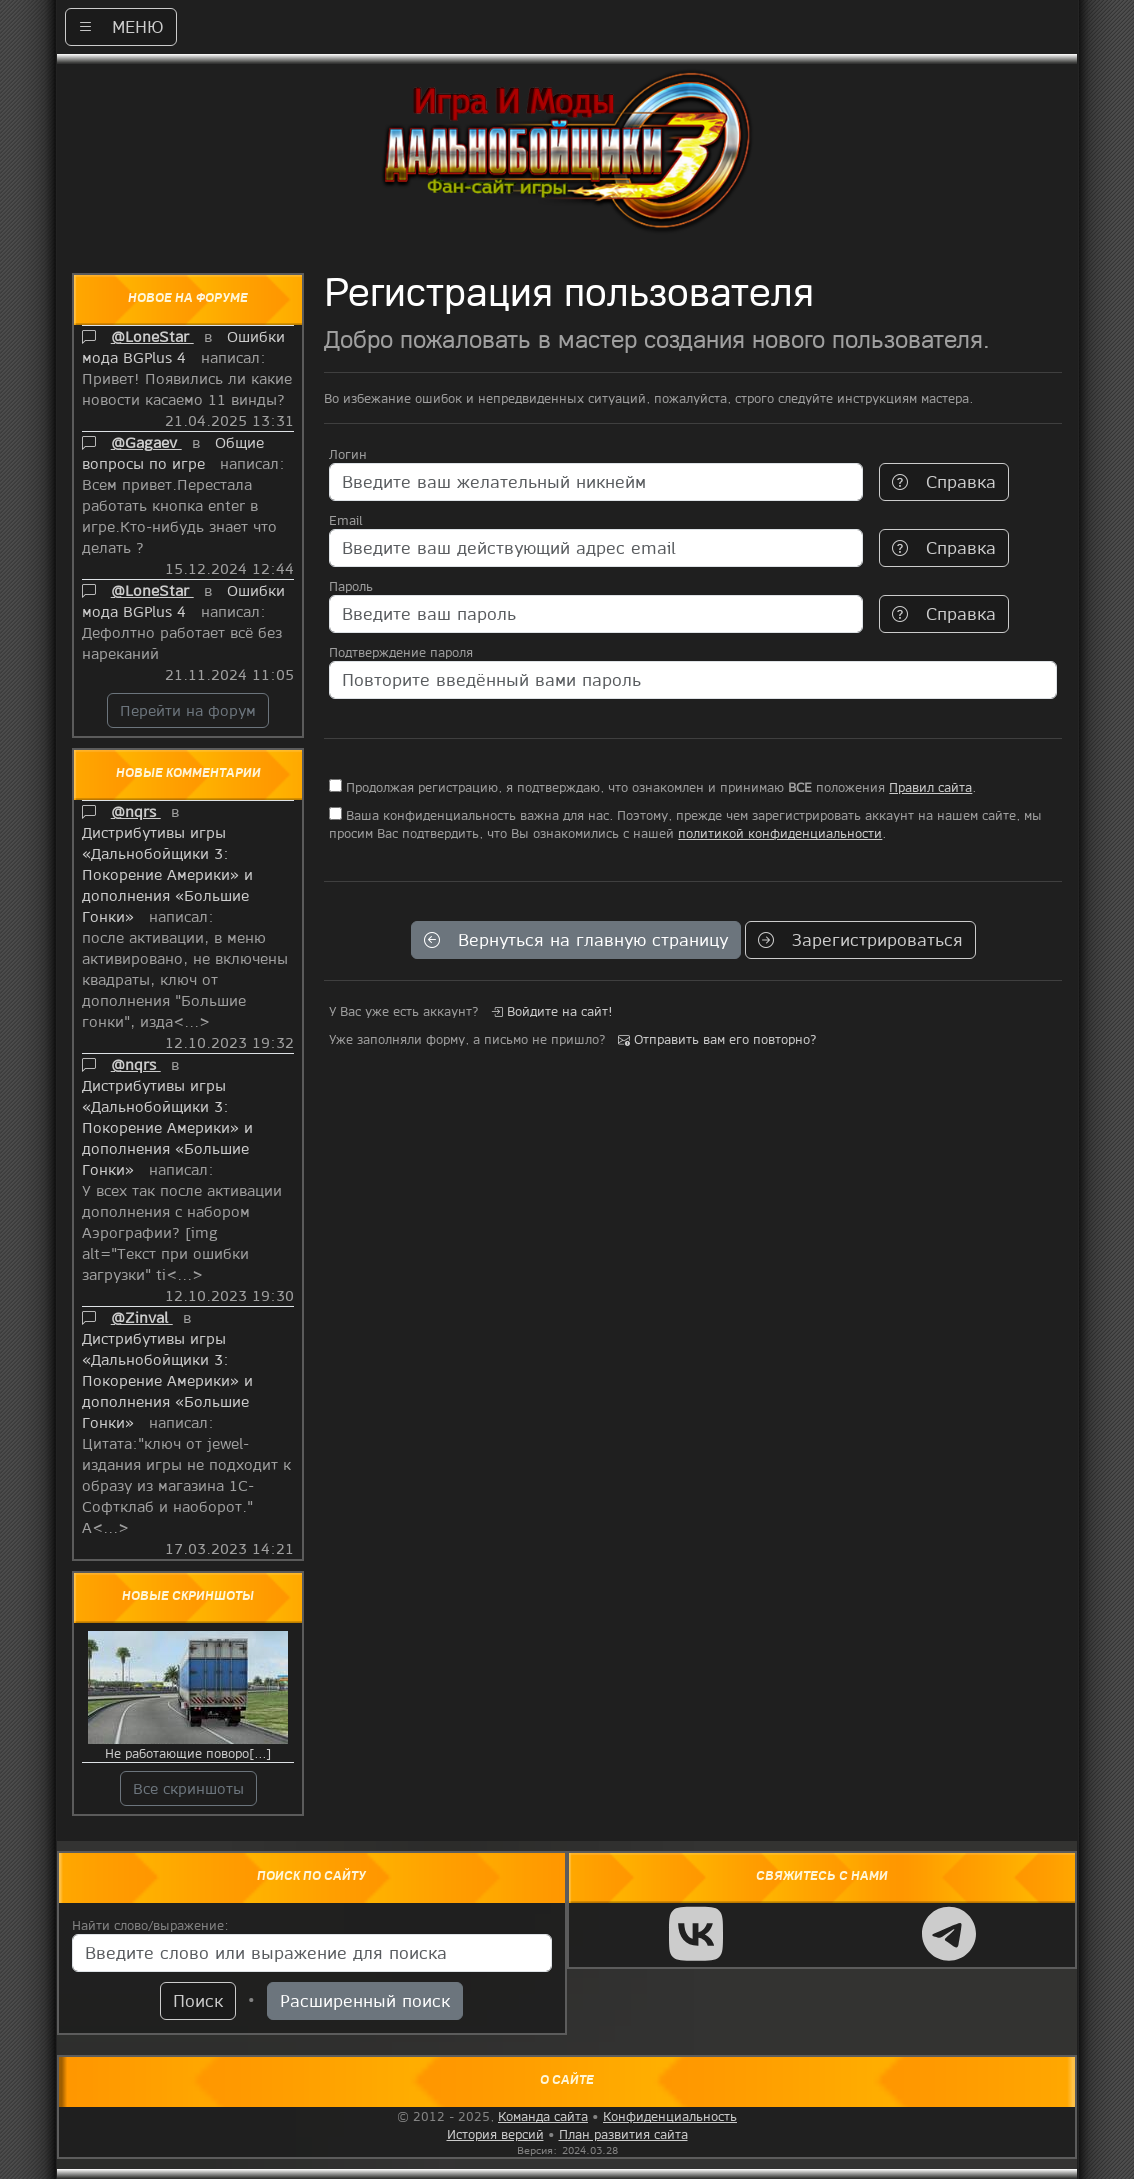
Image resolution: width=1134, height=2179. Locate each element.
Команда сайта (543, 2116)
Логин (348, 454)
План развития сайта (623, 2134)
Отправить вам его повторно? (717, 1039)
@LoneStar (152, 336)
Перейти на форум (188, 710)
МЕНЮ (121, 26)
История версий (495, 2134)
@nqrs (136, 811)
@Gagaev (146, 442)
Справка (944, 481)
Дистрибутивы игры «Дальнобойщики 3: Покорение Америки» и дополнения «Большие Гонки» (167, 874)
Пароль (351, 586)
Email (345, 520)
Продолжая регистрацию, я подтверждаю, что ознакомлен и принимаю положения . (652, 787)
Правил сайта (930, 787)
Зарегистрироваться (860, 939)
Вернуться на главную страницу (576, 939)
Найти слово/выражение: (150, 1925)
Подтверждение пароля (401, 652)
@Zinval (142, 1317)
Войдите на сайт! (552, 1011)
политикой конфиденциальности (780, 833)
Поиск (198, 2000)
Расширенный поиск (365, 2000)
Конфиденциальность (670, 2116)
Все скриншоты (188, 1788)
